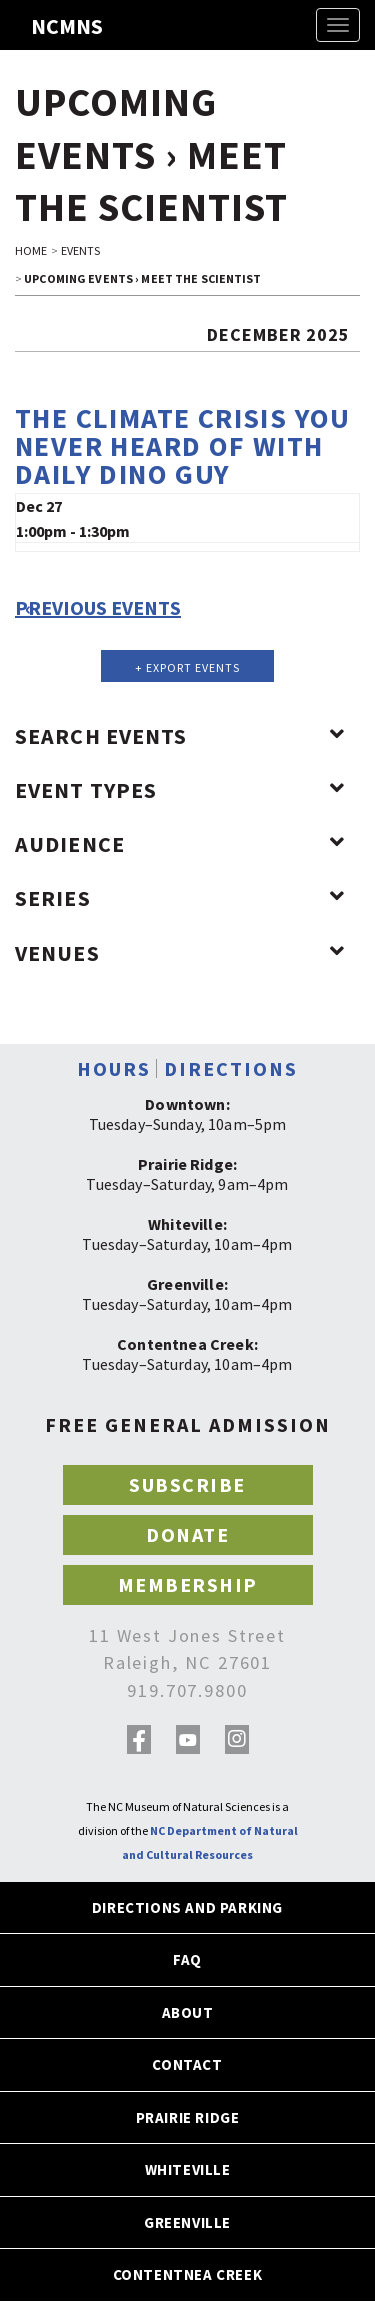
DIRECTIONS (231, 1068)
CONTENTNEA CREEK (188, 2274)
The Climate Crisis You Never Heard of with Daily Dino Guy (183, 446)
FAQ (187, 1959)
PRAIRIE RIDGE (188, 2117)
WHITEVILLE (188, 2169)
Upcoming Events (78, 278)
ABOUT (188, 2012)
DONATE (187, 1534)
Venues (180, 953)
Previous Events (98, 608)
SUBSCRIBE (187, 1484)
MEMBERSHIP (188, 1584)
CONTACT (187, 2064)
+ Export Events (187, 667)
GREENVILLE (187, 2222)
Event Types (180, 790)
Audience (180, 844)
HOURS (114, 1068)
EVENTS (81, 250)
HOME (31, 250)
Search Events (180, 736)
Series (180, 898)
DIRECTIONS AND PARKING (187, 1907)
